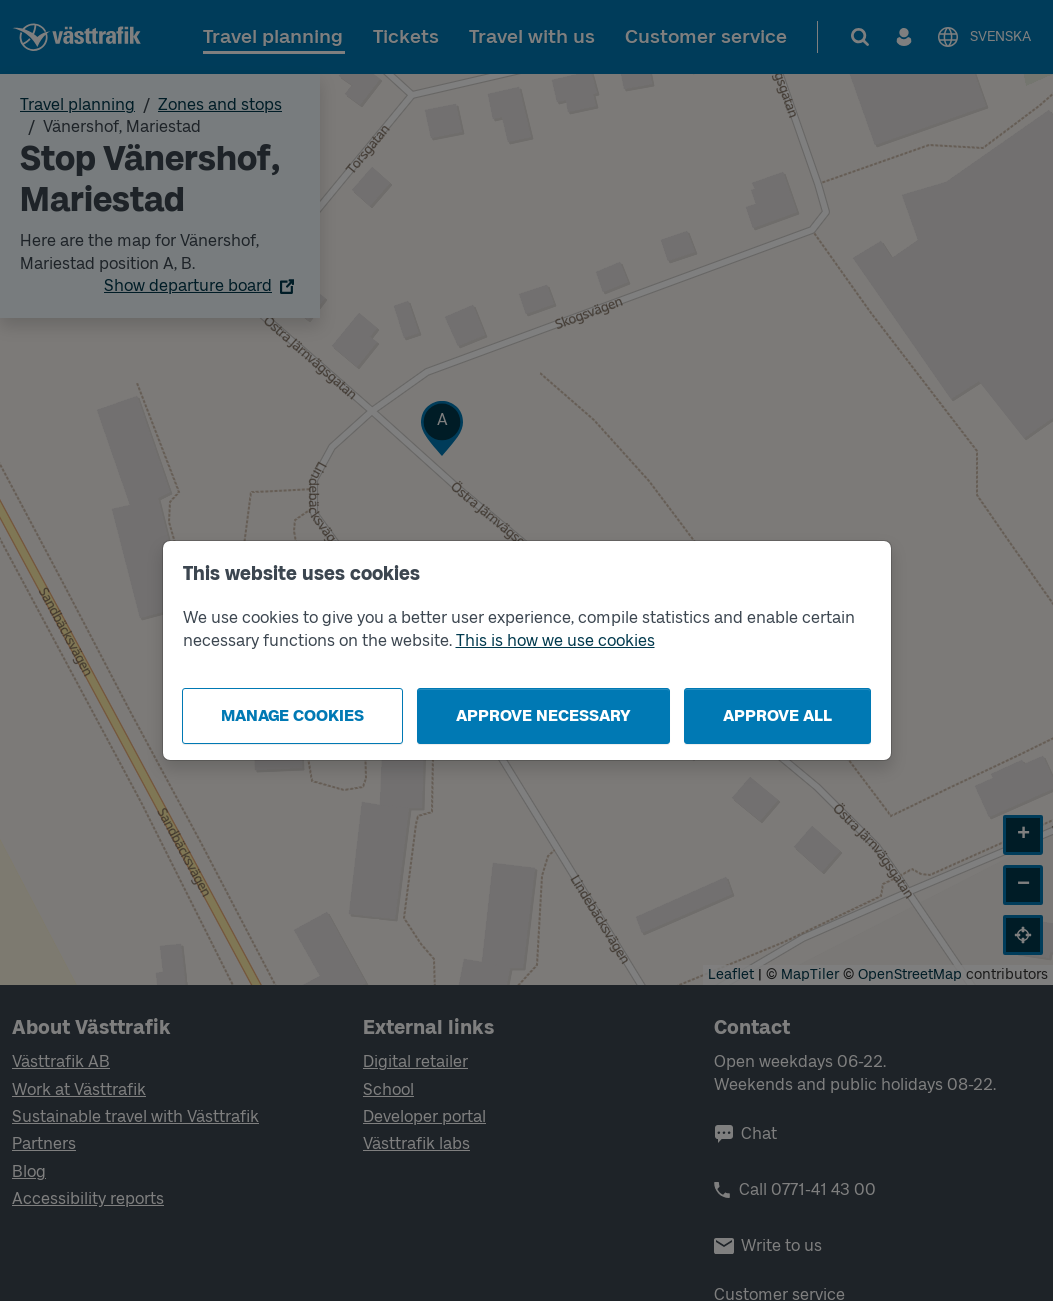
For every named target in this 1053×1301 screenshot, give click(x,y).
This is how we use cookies (555, 640)
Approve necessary (543, 715)
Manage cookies (292, 715)
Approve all (777, 715)
